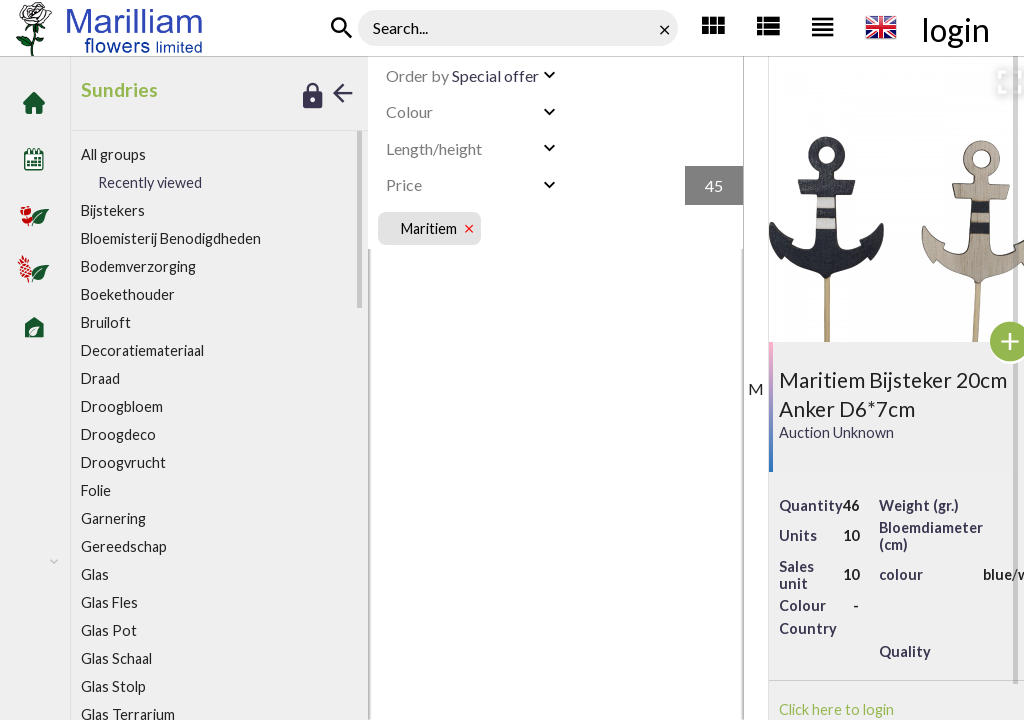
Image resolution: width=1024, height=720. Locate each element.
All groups (113, 154)
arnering (113, 518)
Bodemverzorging (138, 266)
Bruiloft (106, 322)
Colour (409, 111)
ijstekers (113, 210)
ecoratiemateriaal (142, 350)
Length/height (434, 148)
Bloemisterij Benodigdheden (171, 238)
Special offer (462, 75)
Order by (417, 75)
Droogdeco (118, 434)
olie (96, 490)
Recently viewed (150, 182)
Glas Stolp (113, 686)
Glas (95, 574)
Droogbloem (122, 406)
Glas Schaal (116, 658)
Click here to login (836, 709)
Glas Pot (109, 630)
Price (404, 184)
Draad (100, 378)
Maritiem (429, 228)
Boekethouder (128, 294)
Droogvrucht (123, 462)
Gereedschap (124, 546)
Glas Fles (109, 602)
